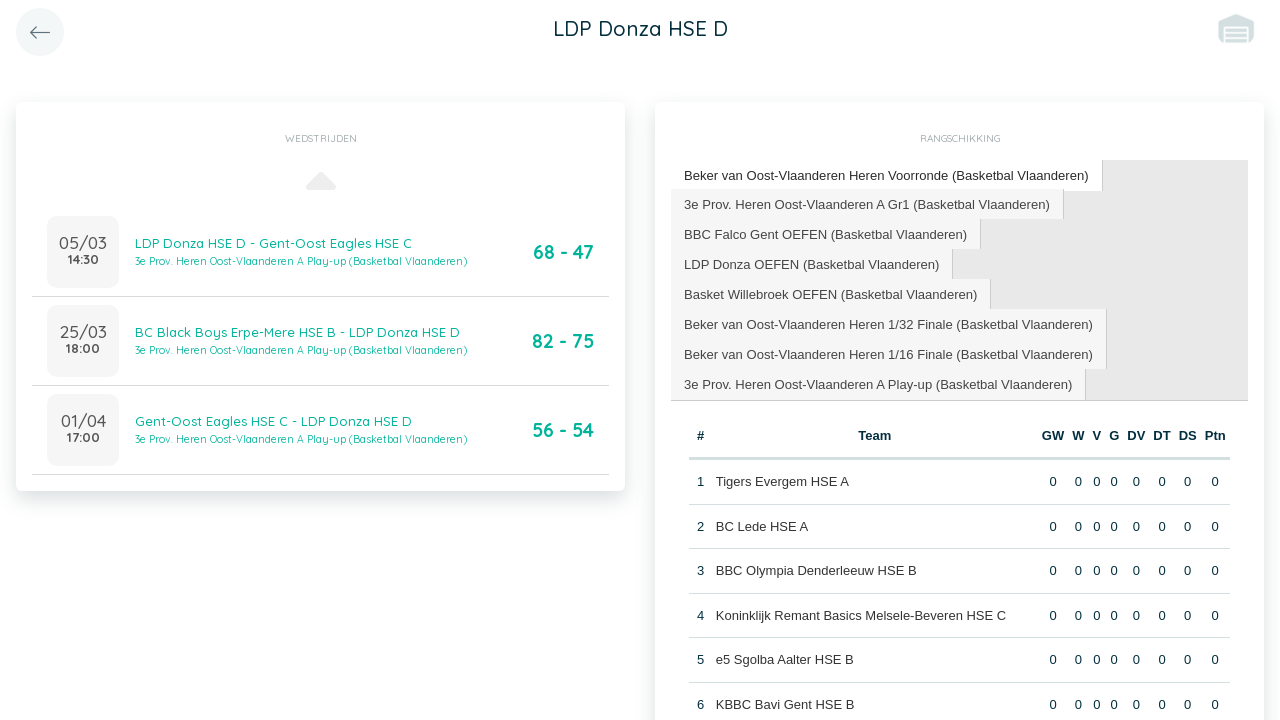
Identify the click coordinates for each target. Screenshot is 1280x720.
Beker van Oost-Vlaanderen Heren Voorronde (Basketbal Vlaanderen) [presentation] (885, 174)
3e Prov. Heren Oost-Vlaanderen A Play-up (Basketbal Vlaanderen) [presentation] (877, 382)
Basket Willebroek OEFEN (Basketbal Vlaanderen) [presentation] (830, 292)
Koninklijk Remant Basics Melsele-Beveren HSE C (861, 613)
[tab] (886, 175)
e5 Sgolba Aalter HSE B (785, 658)
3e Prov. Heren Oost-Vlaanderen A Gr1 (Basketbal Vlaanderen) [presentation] (866, 202)
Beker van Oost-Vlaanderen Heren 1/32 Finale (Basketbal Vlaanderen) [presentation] (887, 322)
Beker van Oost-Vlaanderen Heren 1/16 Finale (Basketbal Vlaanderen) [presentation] (887, 352)
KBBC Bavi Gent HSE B (785, 702)
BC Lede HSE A (762, 524)
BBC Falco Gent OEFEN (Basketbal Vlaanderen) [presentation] (825, 232)
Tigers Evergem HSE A (782, 480)
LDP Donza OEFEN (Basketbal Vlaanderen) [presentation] (811, 262)
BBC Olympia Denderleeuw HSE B (816, 569)
